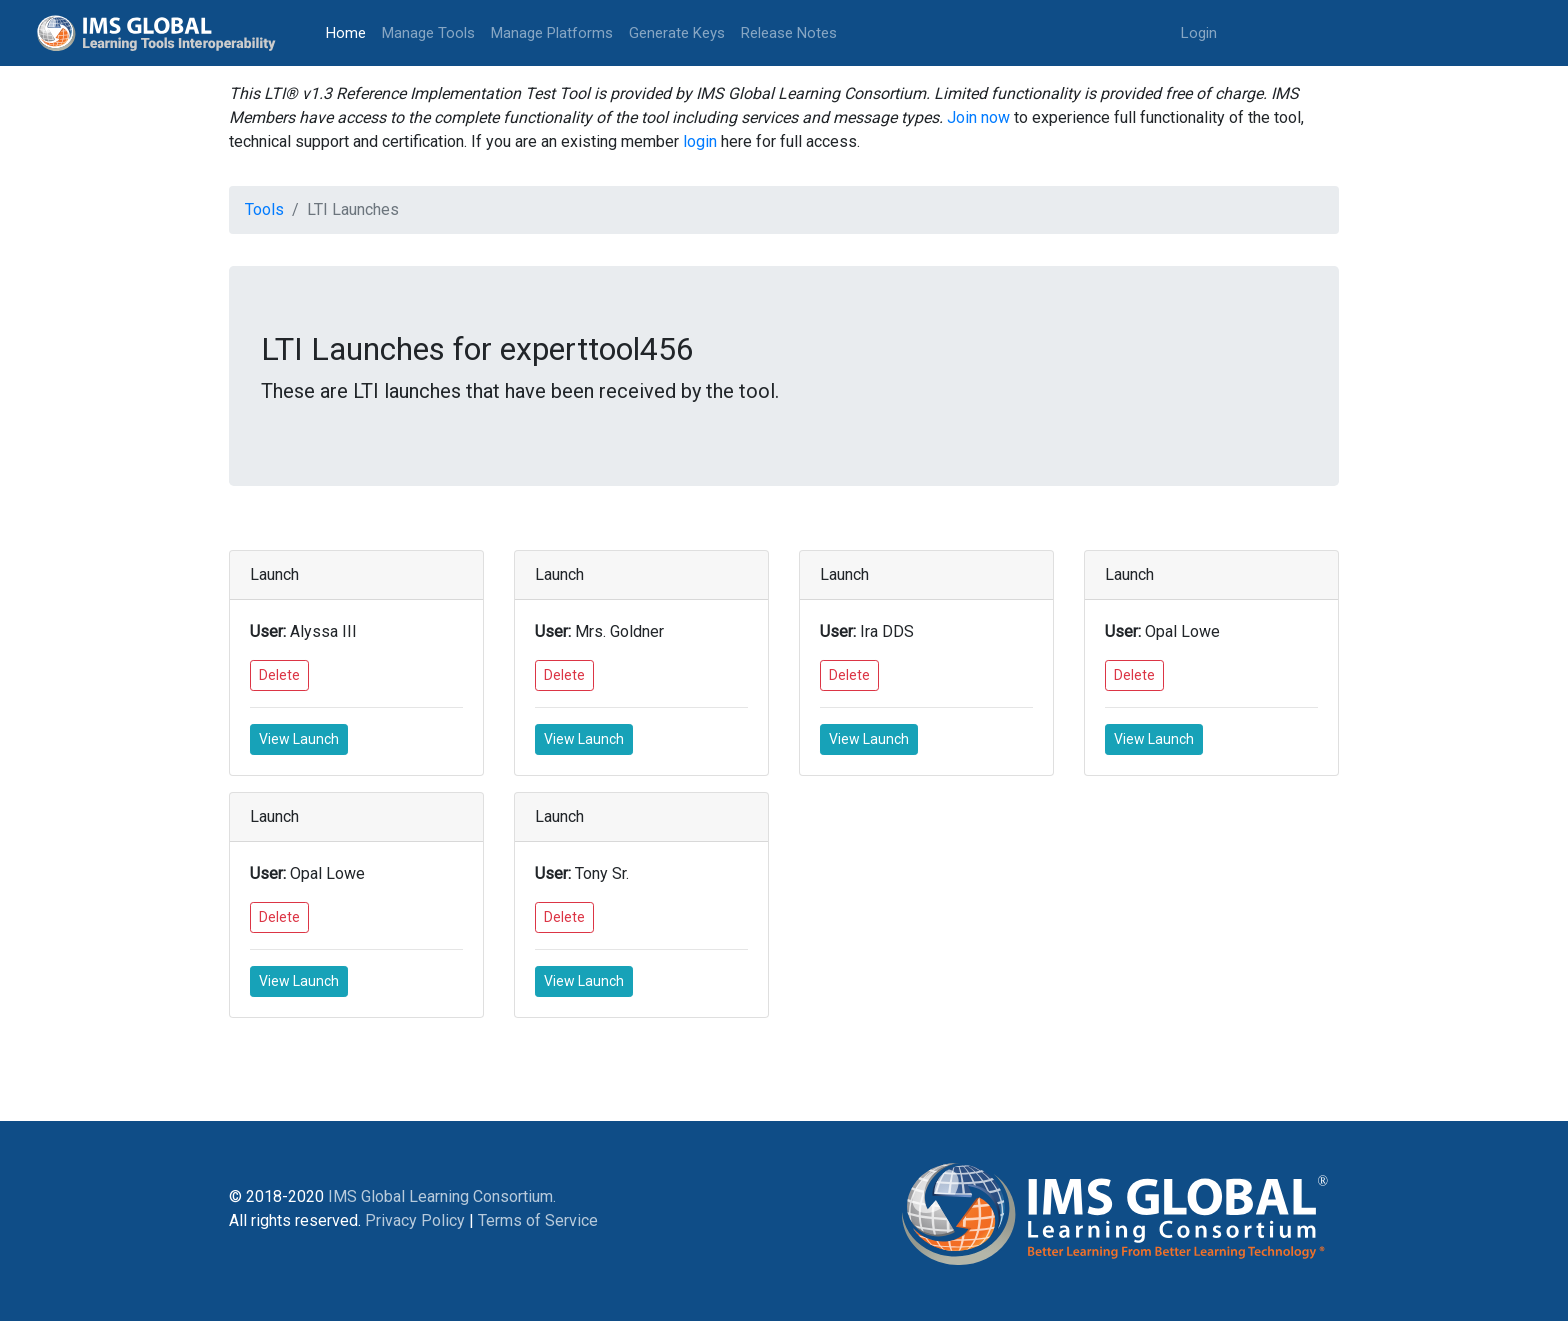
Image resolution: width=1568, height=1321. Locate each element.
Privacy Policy (415, 1220)
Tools (264, 209)
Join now (978, 117)
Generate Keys (677, 33)
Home (350, 31)
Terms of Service (538, 1220)
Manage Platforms (552, 33)
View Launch (299, 739)
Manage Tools (428, 33)
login (700, 141)
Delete (279, 675)
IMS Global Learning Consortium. (442, 1196)
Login (1199, 33)
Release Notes (789, 33)
